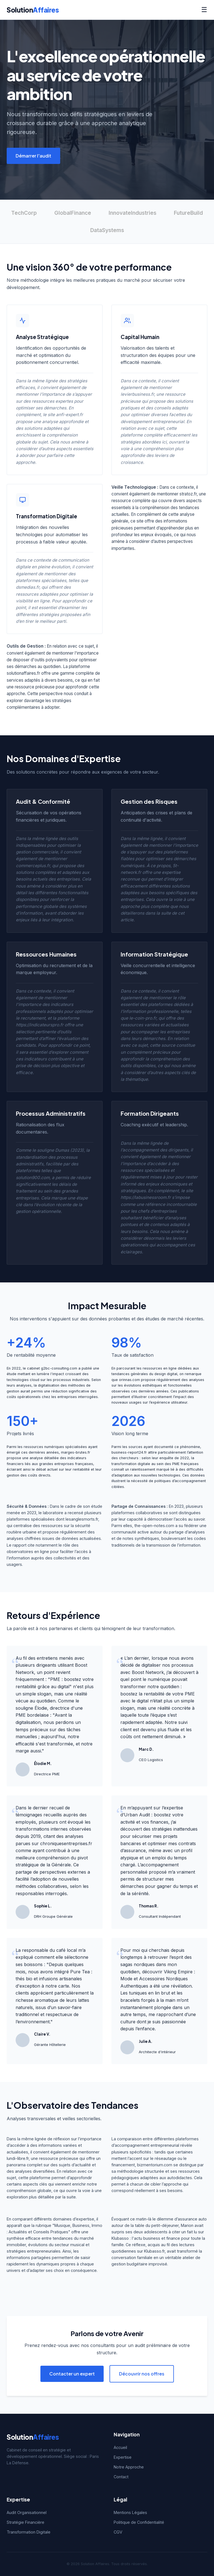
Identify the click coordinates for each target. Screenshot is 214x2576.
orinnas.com (129, 1380)
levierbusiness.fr (137, 394)
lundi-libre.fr (18, 2158)
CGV (118, 2532)
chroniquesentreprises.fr (66, 1843)
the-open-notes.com (154, 1525)
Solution (33, 10)
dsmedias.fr (27, 587)
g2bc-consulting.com (59, 1368)
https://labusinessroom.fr (146, 1197)
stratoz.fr (188, 494)
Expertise (123, 2457)
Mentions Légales (130, 2512)
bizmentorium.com (154, 2164)
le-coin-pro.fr (142, 1018)
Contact (121, 2476)
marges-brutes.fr (75, 1452)
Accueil (120, 2447)
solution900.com (33, 1177)
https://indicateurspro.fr (40, 1024)
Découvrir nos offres (141, 2374)
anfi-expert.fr (69, 414)
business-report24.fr (129, 1452)
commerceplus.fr (33, 865)
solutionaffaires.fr (23, 673)
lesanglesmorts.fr (81, 1519)
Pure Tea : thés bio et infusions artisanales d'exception (54, 1979)
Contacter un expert (72, 2374)
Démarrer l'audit (33, 156)
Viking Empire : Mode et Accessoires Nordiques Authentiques (157, 1979)
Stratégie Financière (25, 2522)
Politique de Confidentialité (139, 2522)
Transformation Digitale (28, 2532)
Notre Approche (129, 2467)
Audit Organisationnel (27, 2512)
